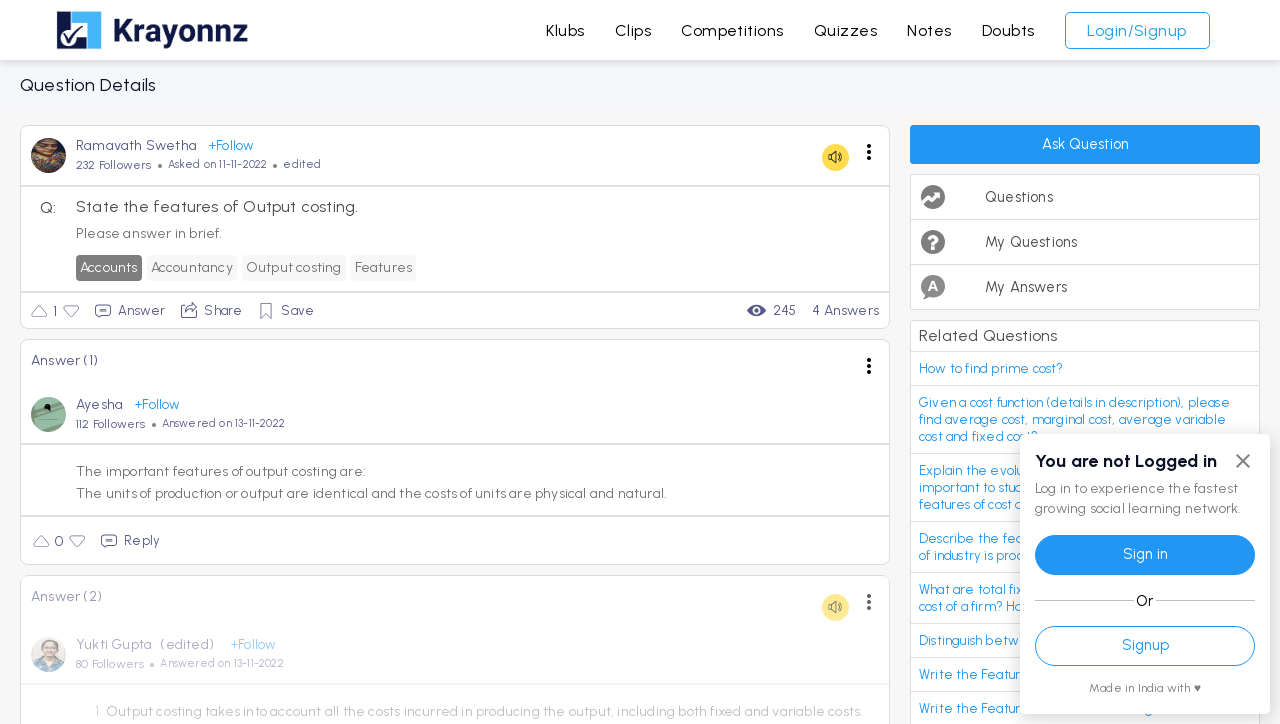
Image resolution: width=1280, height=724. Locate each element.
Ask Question (1085, 144)
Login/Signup (1137, 30)
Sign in (1145, 554)
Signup (1145, 645)
